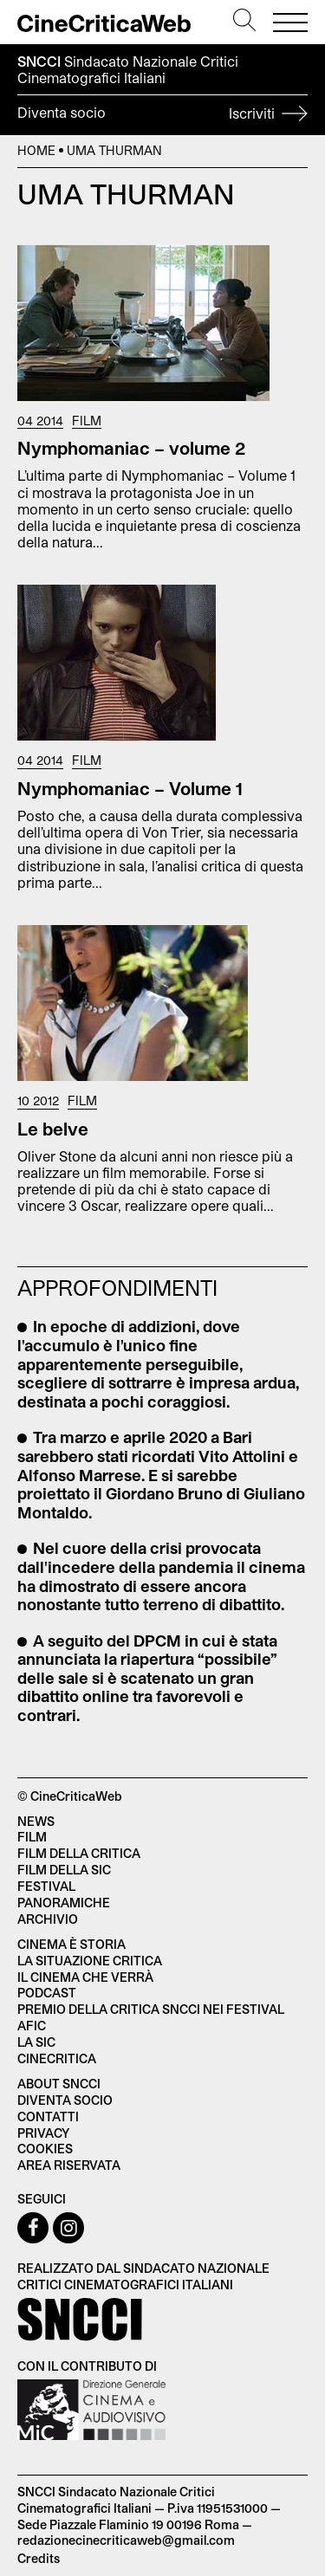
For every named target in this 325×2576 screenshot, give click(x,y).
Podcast (46, 1992)
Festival (46, 1886)
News (36, 1821)
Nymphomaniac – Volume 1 (130, 788)
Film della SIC (64, 1869)
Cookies (45, 2148)
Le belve (52, 1128)
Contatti (48, 2116)
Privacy (43, 2133)
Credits (38, 2558)
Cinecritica (56, 2058)
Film (86, 421)
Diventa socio (162, 115)
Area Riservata (68, 2165)
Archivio (47, 1919)
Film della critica (78, 1853)
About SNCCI (59, 2083)
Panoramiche (63, 1902)
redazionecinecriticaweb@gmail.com (126, 2540)
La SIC (36, 2042)
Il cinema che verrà (85, 1977)
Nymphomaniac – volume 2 (131, 447)
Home (36, 150)
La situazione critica (89, 1960)
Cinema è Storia (71, 1944)
